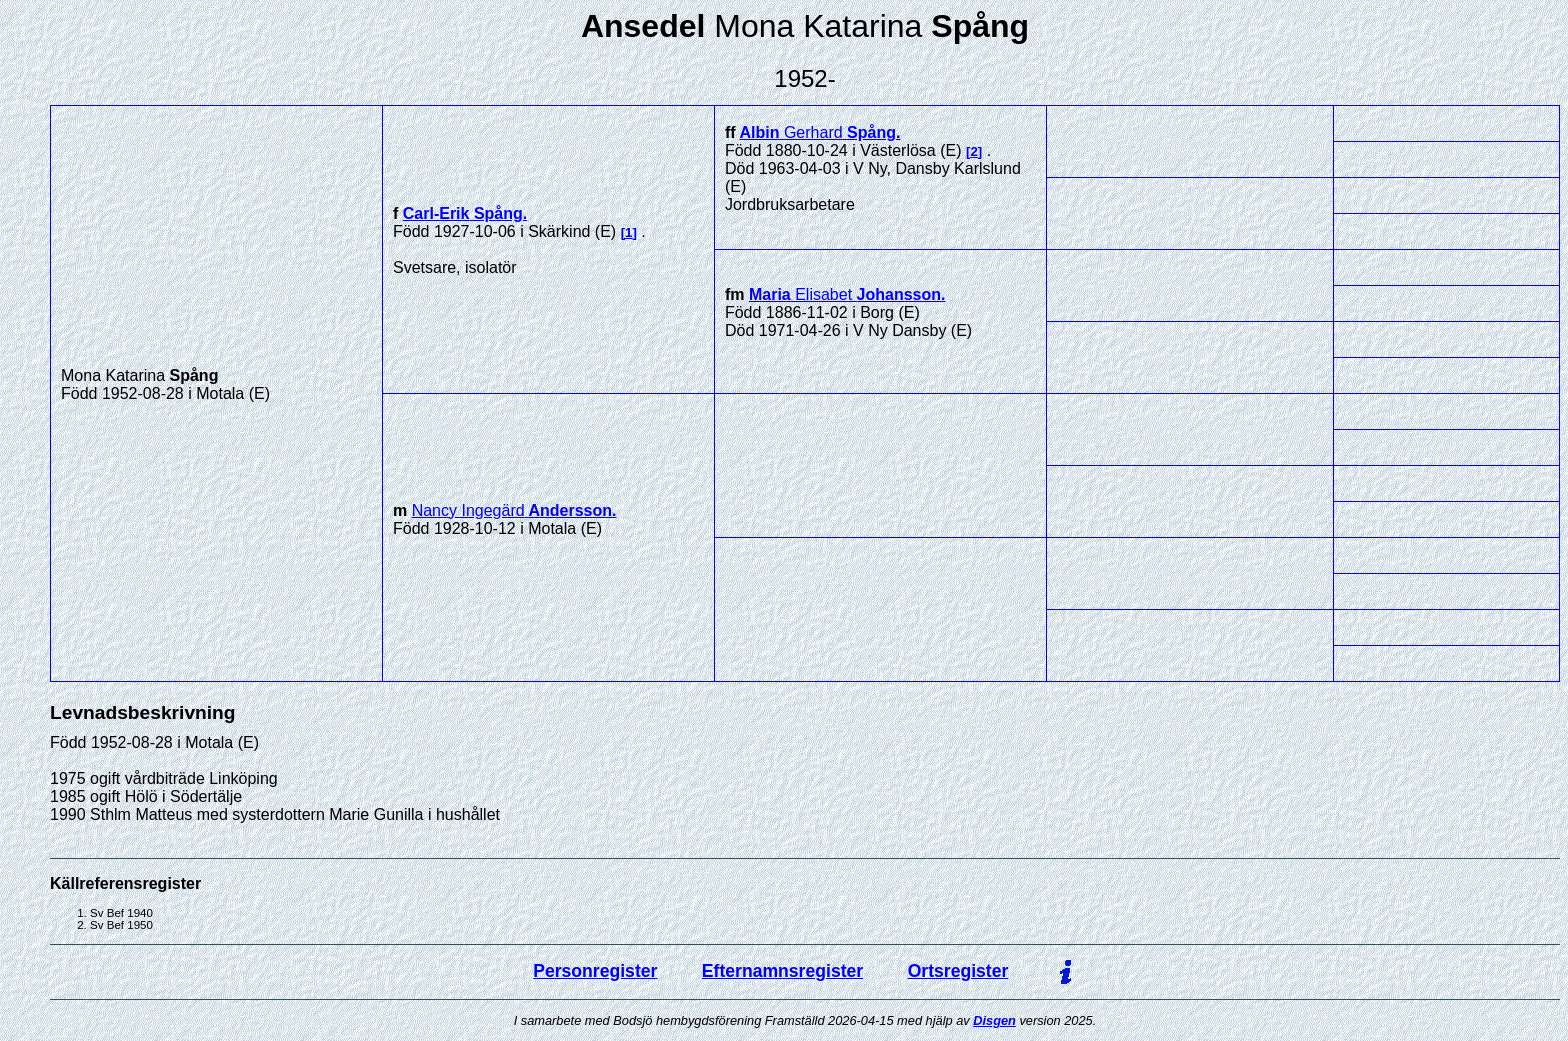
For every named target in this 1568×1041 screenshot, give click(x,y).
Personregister (595, 971)
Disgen (994, 1020)
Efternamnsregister (782, 971)
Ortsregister (958, 971)
